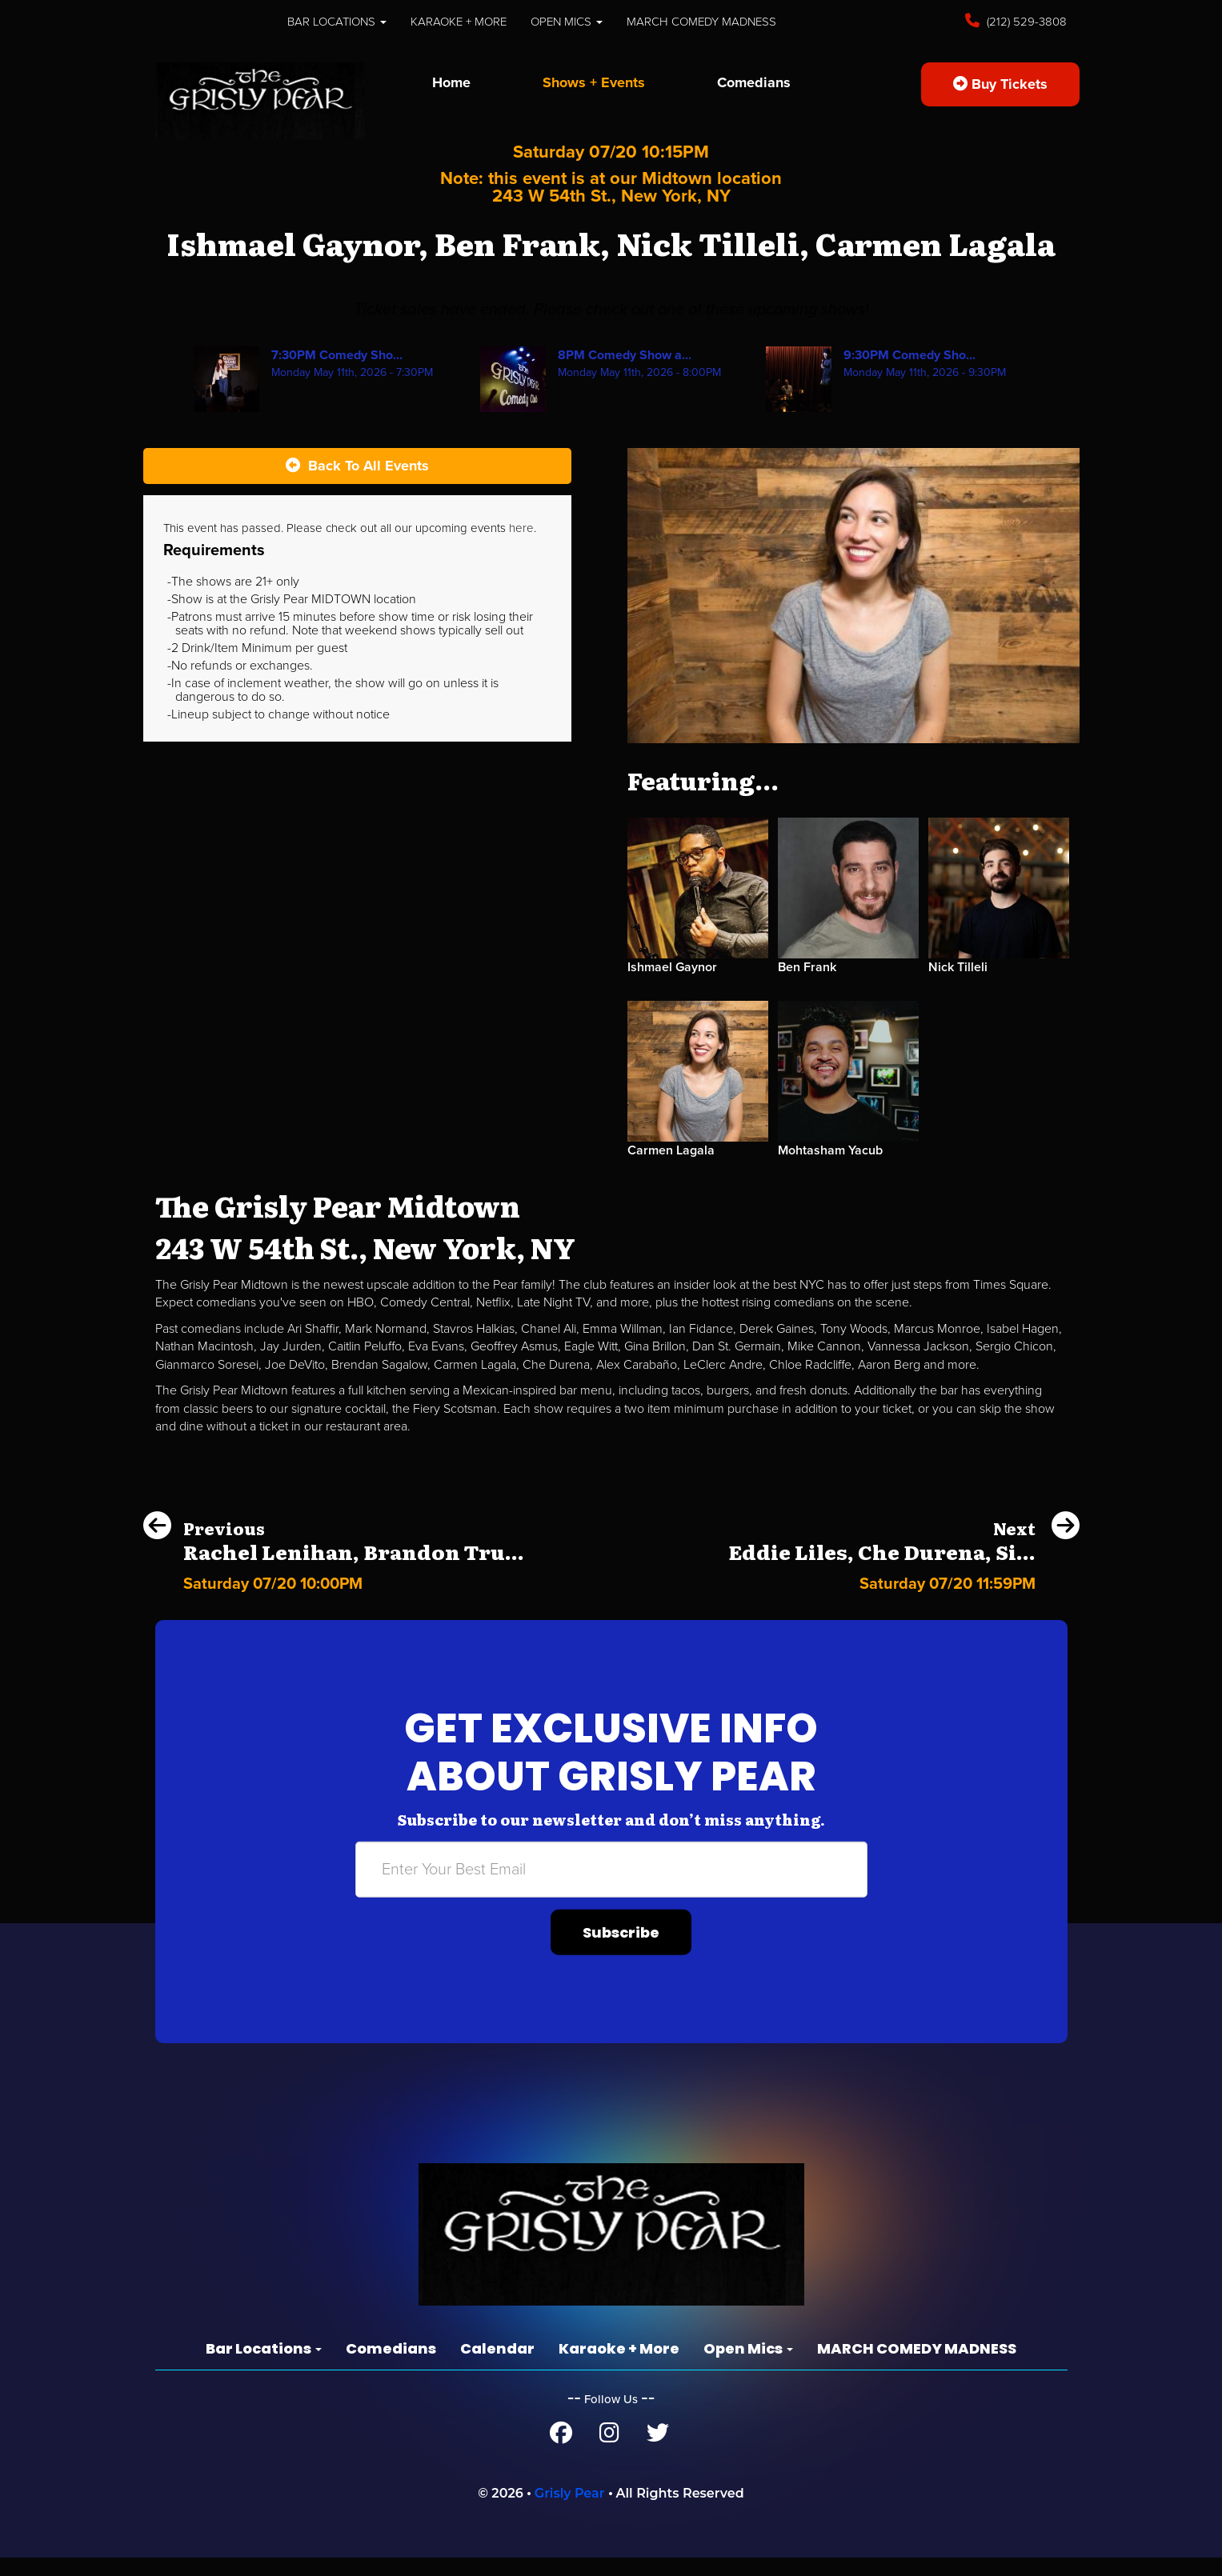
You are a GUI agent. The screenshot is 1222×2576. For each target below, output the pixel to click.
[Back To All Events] (357, 466)
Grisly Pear (570, 2493)
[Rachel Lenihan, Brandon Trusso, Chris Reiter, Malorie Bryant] (333, 1580)
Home (451, 82)
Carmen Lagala (671, 1150)
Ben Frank (807, 967)
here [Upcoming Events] (521, 528)
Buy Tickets (1000, 84)
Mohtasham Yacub (830, 1150)
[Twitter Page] (658, 2437)
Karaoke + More (459, 21)
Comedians (754, 82)
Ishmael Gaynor (672, 967)
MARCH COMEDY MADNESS (701, 21)
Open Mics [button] (567, 21)
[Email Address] (611, 1870)
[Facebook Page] (561, 2437)
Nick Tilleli (958, 967)
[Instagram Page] (609, 2437)
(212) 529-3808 (1025, 21)
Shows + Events (594, 82)
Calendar (497, 2348)
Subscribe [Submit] (621, 1932)
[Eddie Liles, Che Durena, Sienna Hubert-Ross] (904, 1580)
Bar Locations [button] (337, 21)
